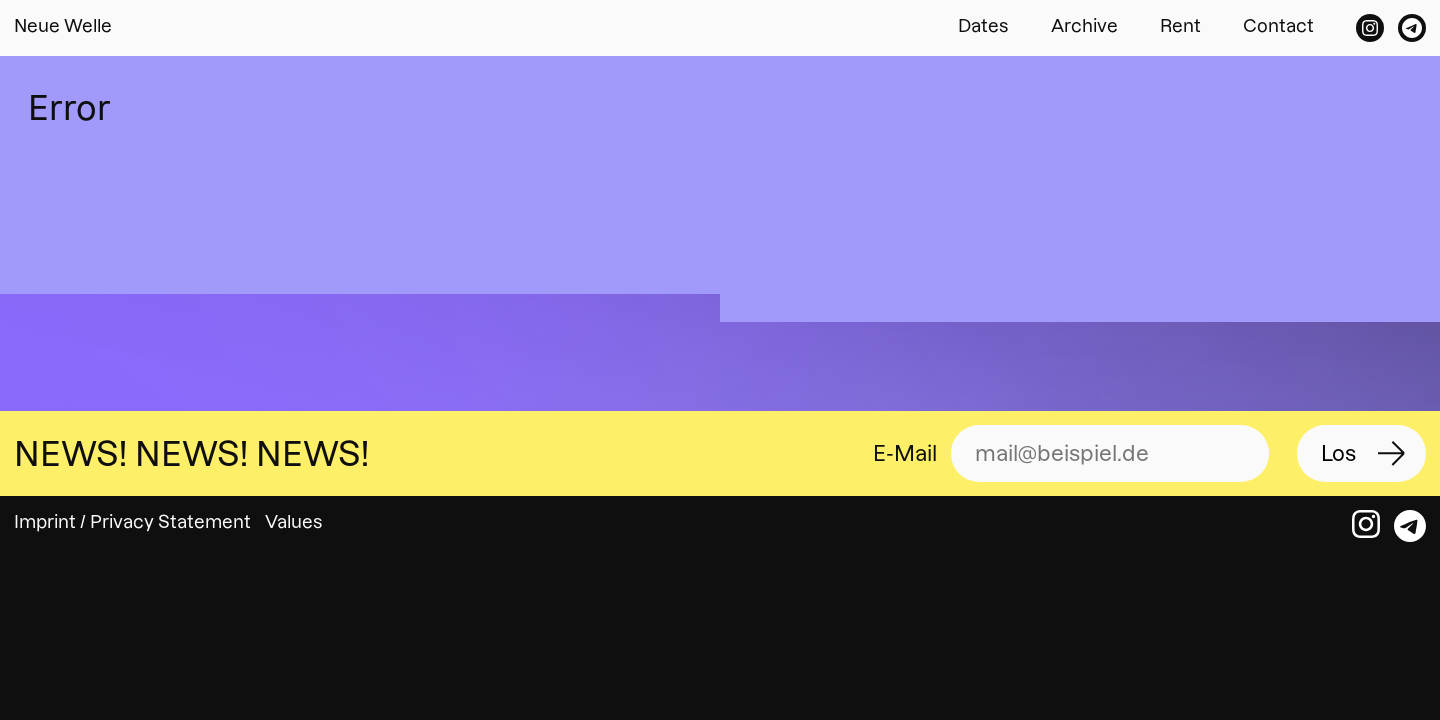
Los (1338, 453)
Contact (1278, 25)
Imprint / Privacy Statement (132, 521)
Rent (1180, 25)
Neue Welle (63, 25)
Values (294, 521)
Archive (1084, 25)
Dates (983, 25)
